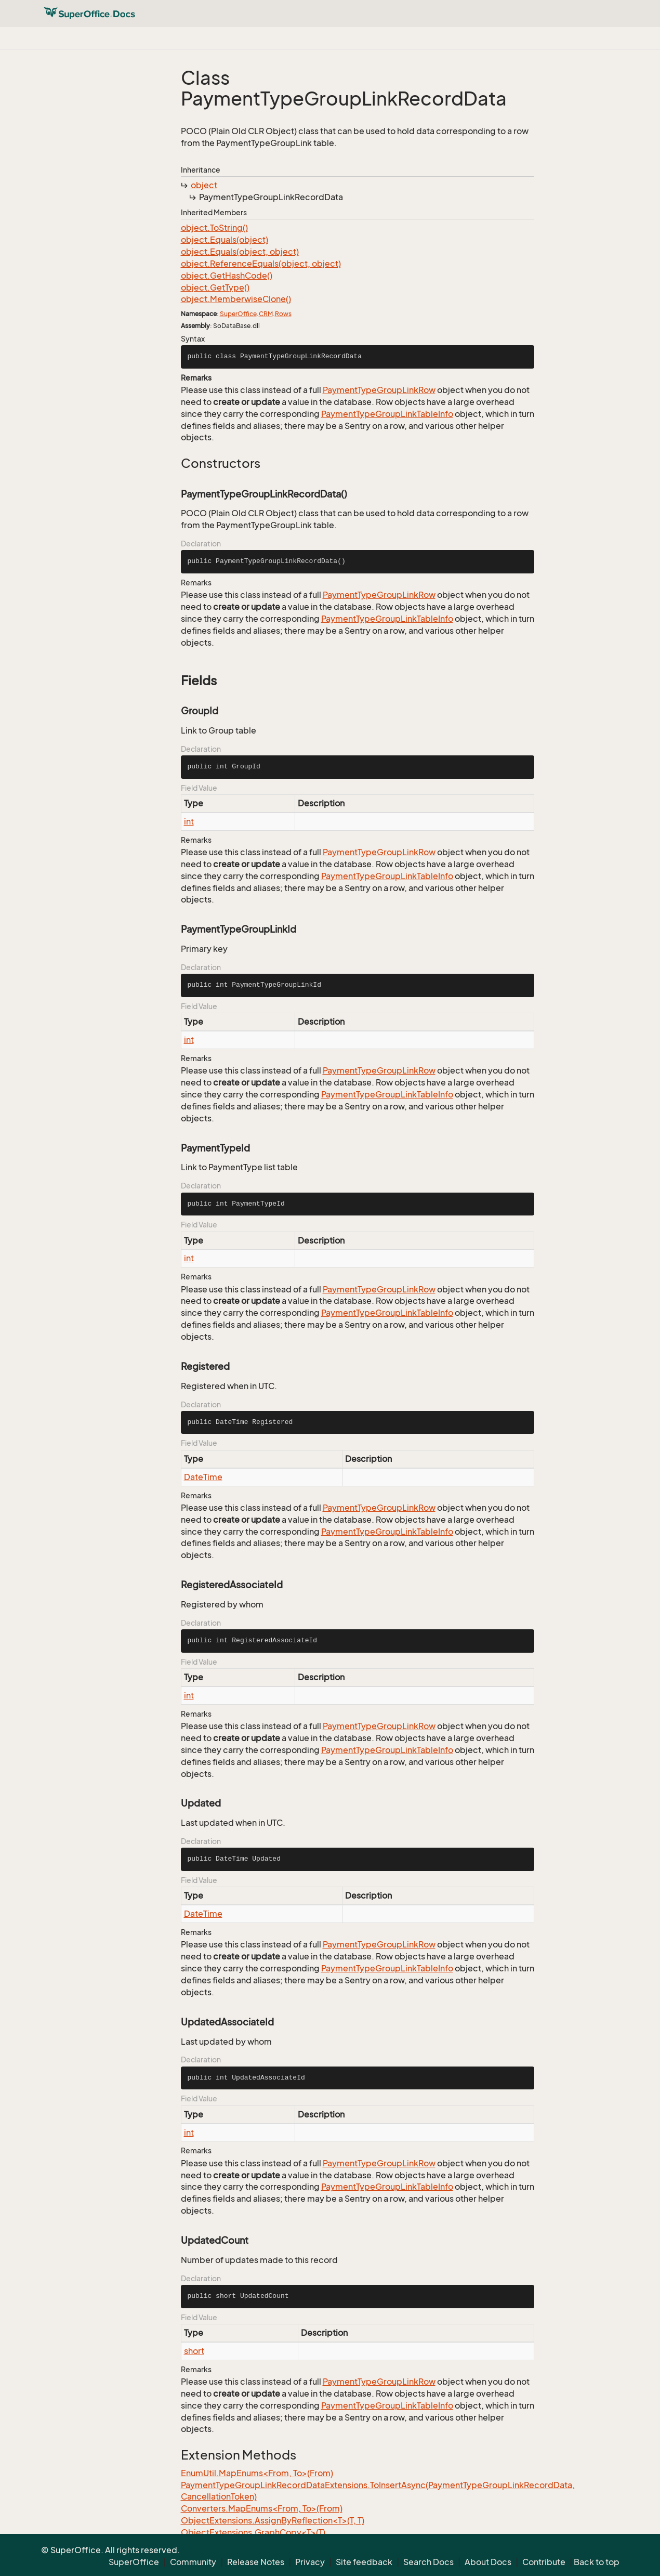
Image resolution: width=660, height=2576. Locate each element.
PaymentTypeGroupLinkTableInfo (387, 414)
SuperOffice (238, 314)
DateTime (203, 1477)
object (204, 185)
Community (193, 2562)
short (194, 2351)
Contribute (543, 2562)
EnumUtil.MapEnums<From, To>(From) (257, 2473)
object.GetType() (215, 287)
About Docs (488, 2562)
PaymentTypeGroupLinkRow (379, 390)
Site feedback (364, 2562)
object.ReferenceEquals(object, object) (261, 263)
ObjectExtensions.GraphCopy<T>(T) (253, 2532)
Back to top (596, 2562)
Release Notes (255, 2562)
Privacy (310, 2562)
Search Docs (428, 2562)
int (189, 821)
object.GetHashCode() (226, 275)
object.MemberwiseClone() (236, 299)
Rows (283, 314)
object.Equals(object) (224, 239)
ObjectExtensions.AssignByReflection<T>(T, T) (272, 2520)
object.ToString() (214, 228)
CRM (266, 314)
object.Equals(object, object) (240, 251)
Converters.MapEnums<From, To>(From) (261, 2508)
